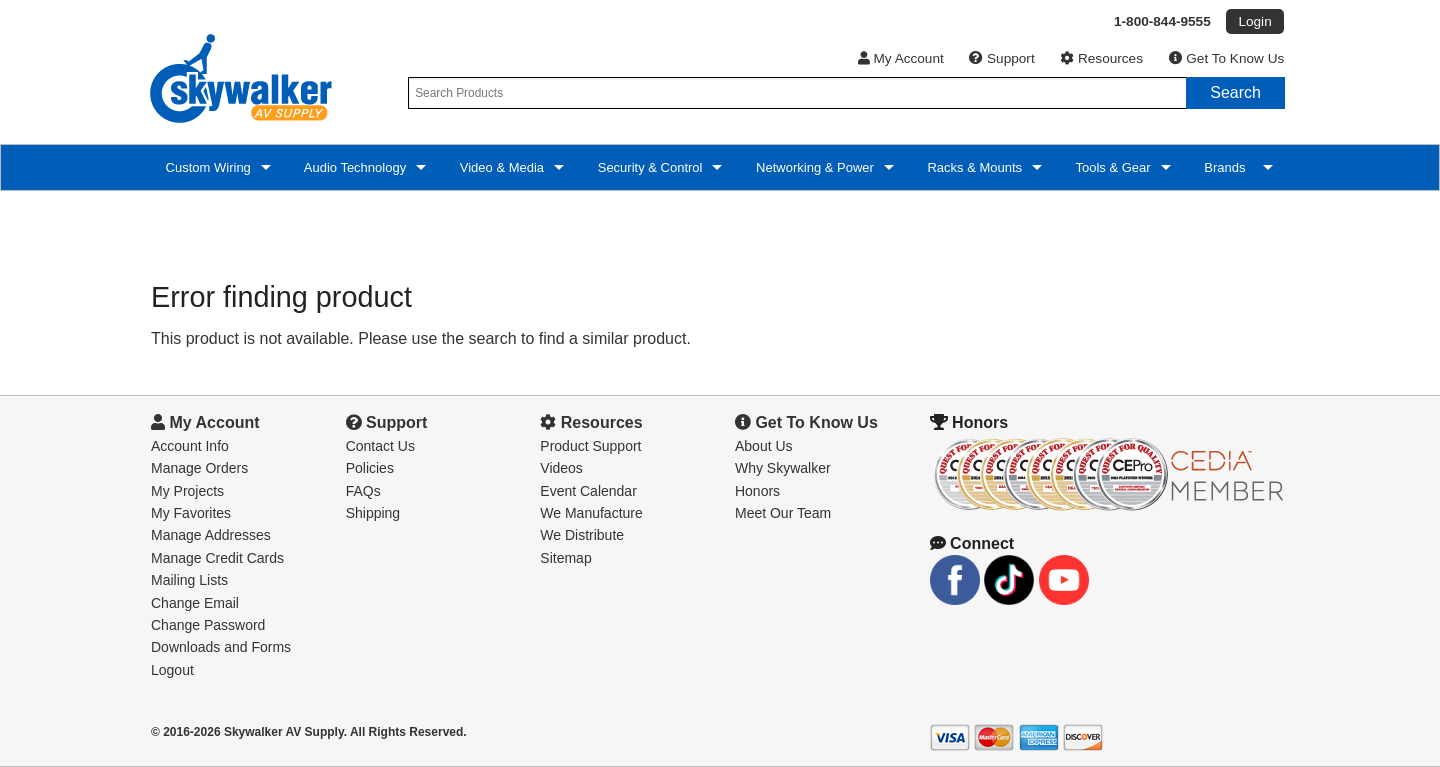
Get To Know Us (1227, 58)
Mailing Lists (189, 580)
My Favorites (191, 513)
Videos (561, 468)
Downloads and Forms (221, 647)
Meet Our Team (783, 513)
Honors (757, 491)
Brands (1227, 167)
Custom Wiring (206, 167)
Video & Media (500, 167)
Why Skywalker (783, 468)
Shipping (373, 513)
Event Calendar (588, 491)
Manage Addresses (211, 535)
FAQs (363, 491)
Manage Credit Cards (217, 558)
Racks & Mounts (973, 167)
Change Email (195, 603)
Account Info (190, 446)
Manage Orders (199, 468)
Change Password (208, 625)
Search (1235, 92)
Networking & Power (812, 167)
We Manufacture (591, 513)
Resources (1101, 58)
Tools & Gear (1111, 167)
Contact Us (380, 446)
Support (1001, 58)
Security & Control (648, 167)
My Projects (187, 491)
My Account (901, 58)
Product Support (590, 446)
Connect (972, 543)
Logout (172, 670)
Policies (370, 468)
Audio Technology (353, 167)
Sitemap (565, 558)
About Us (764, 446)
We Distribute (582, 535)
